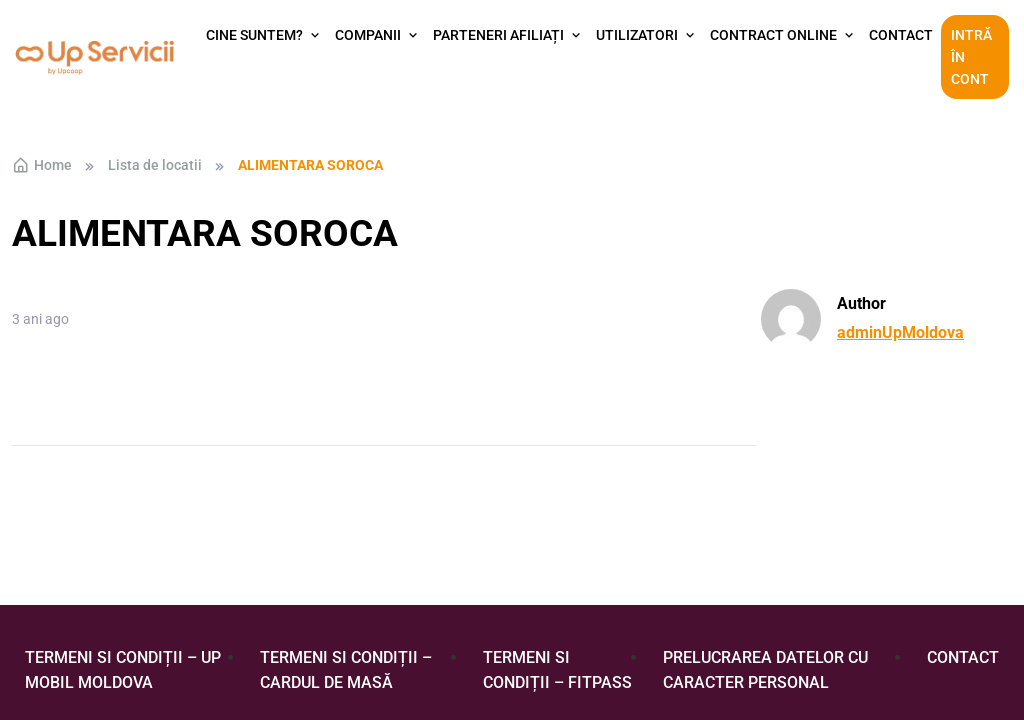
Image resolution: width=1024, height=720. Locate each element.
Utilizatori (637, 35)
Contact (901, 35)
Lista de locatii (155, 165)
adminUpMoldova (900, 332)
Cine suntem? (254, 35)
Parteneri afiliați (498, 35)
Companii (368, 35)
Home (42, 165)
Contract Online (773, 35)
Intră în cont (971, 57)
